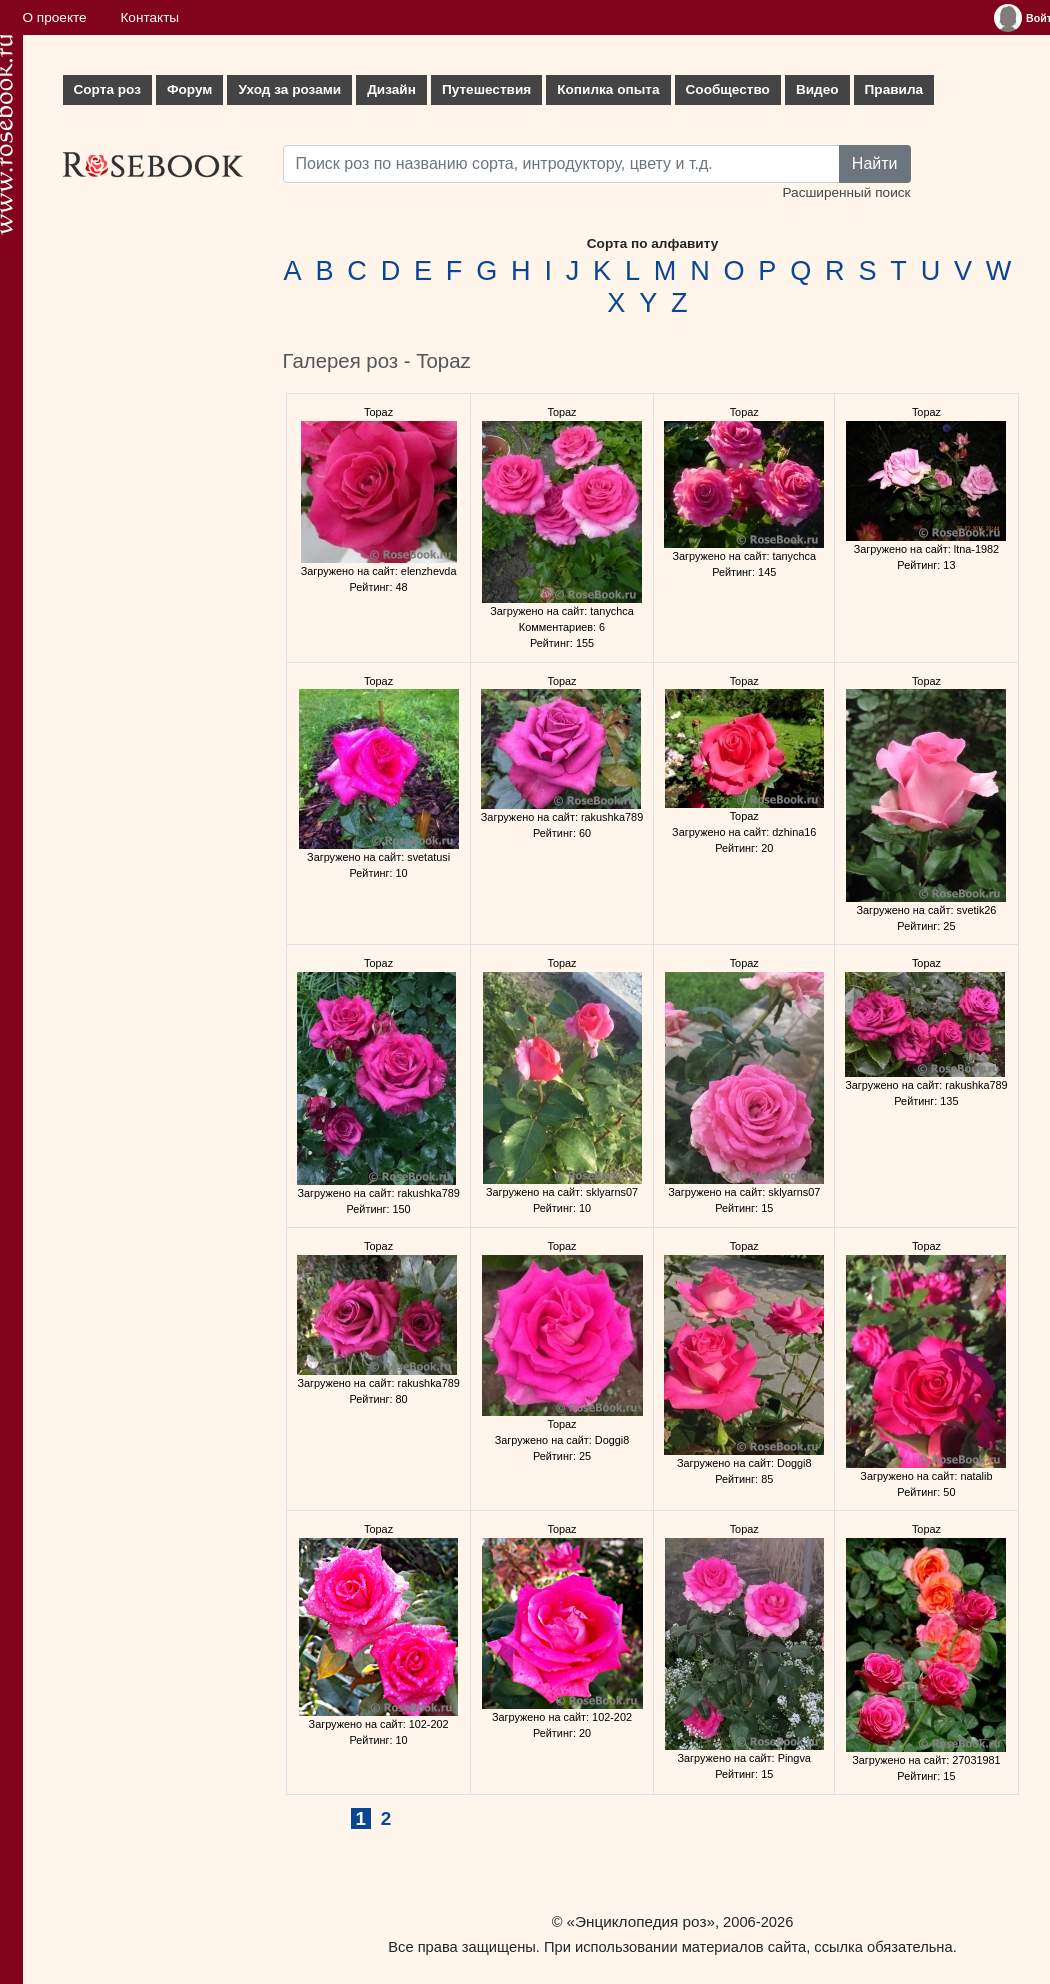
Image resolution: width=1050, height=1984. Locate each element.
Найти (875, 163)
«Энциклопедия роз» (641, 1921)
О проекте (55, 17)
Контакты (149, 17)
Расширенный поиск (846, 192)
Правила (894, 89)
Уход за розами (289, 89)
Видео (817, 89)
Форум (189, 89)
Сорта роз (107, 89)
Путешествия (486, 89)
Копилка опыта (608, 89)
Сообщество (728, 89)
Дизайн (391, 89)
